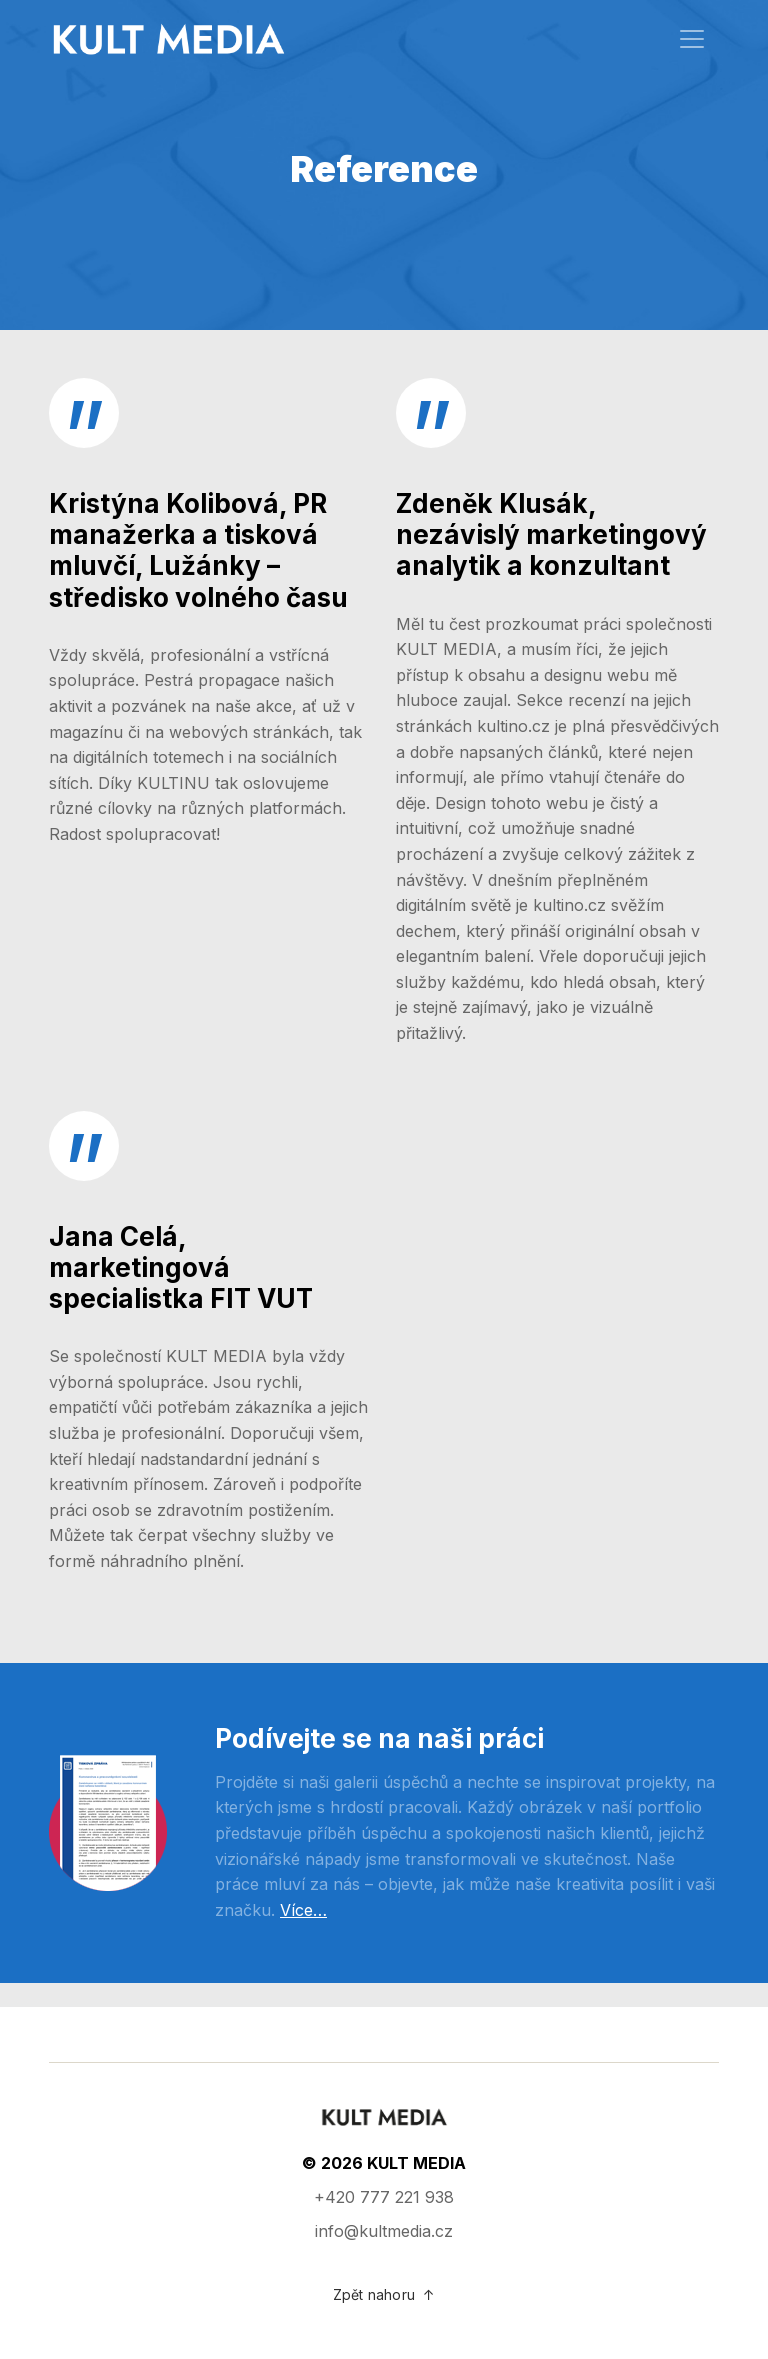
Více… (303, 1910)
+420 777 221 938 (384, 2197)
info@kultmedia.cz (384, 2231)
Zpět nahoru (384, 2294)
